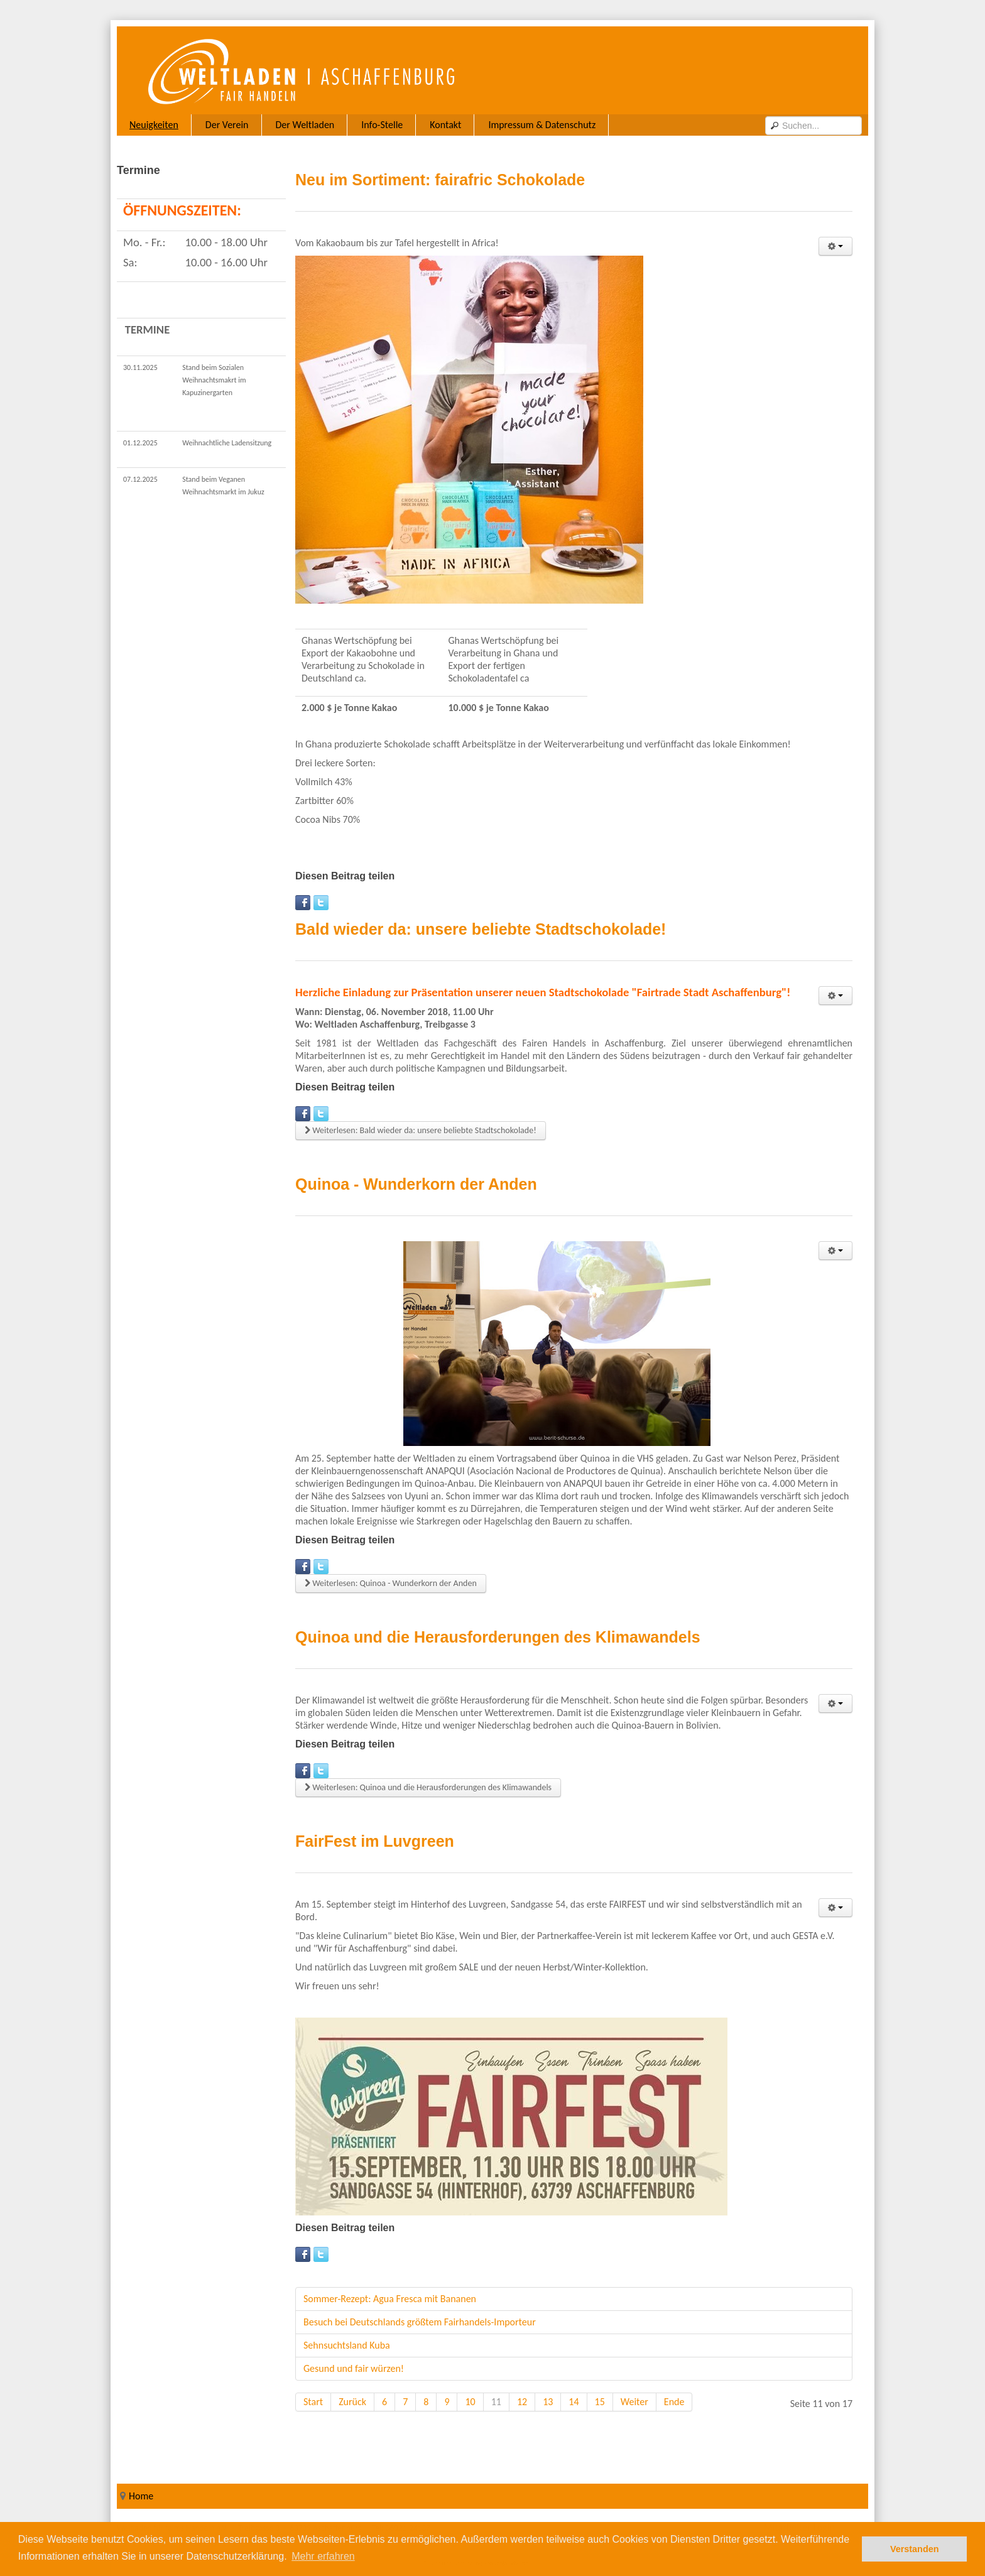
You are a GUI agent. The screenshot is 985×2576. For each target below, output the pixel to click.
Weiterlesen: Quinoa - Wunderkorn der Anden (391, 1583)
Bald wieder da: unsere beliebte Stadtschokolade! (480, 929)
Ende (674, 2402)
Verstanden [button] (914, 2549)
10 (470, 2402)
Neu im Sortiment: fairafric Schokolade (440, 179)
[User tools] (835, 246)
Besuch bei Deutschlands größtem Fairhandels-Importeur (419, 2322)
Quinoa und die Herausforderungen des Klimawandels (497, 1637)
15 (600, 2402)
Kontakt (445, 125)
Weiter (634, 2402)
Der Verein (227, 125)
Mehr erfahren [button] (323, 2556)
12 (522, 2402)
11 (496, 2402)
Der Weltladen (305, 125)
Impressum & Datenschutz (542, 125)
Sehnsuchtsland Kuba (346, 2345)
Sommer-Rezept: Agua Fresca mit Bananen (389, 2299)
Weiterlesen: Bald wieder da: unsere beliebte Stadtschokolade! (420, 1130)
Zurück (352, 2402)
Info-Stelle (382, 125)
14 (574, 2402)
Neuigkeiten (153, 125)
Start (313, 2402)
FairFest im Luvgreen (374, 1841)
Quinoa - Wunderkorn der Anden (416, 1184)
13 (548, 2402)
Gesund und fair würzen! (353, 2368)
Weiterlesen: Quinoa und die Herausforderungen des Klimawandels (428, 1787)
